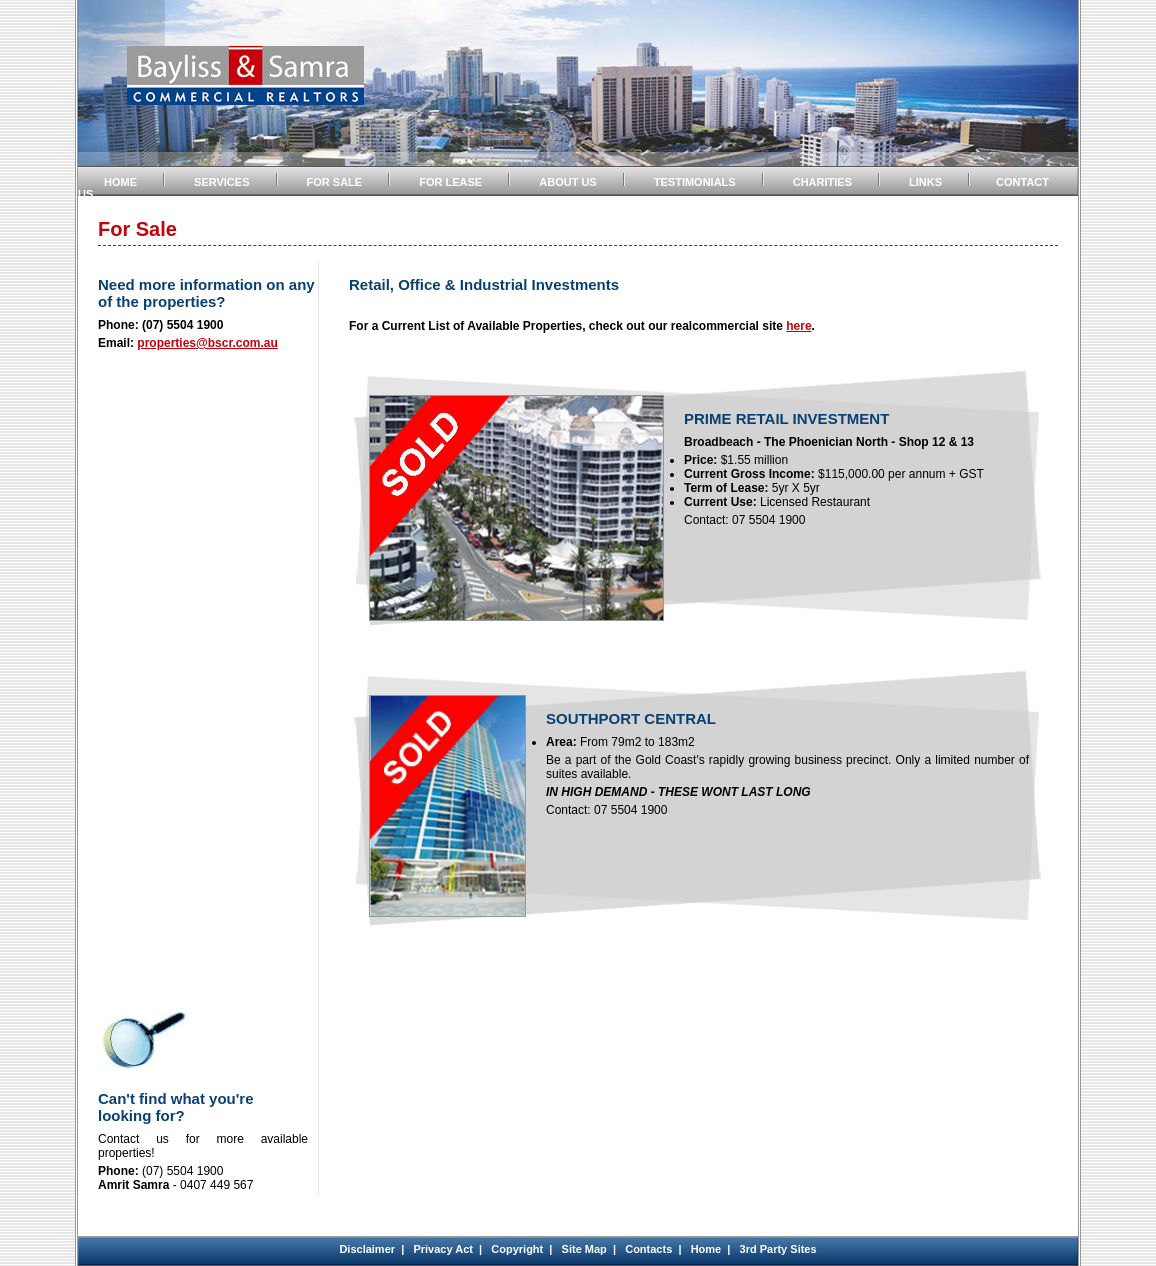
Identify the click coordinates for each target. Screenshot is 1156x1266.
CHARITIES (822, 182)
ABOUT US (567, 182)
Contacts (648, 1249)
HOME (120, 182)
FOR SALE (335, 182)
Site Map (584, 1249)
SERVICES (221, 182)
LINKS (925, 182)
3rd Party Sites (778, 1249)
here (798, 326)
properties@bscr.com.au (207, 343)
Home (706, 1249)
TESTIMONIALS (695, 182)
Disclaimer (367, 1249)
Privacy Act (443, 1249)
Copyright (517, 1249)
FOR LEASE (450, 182)
